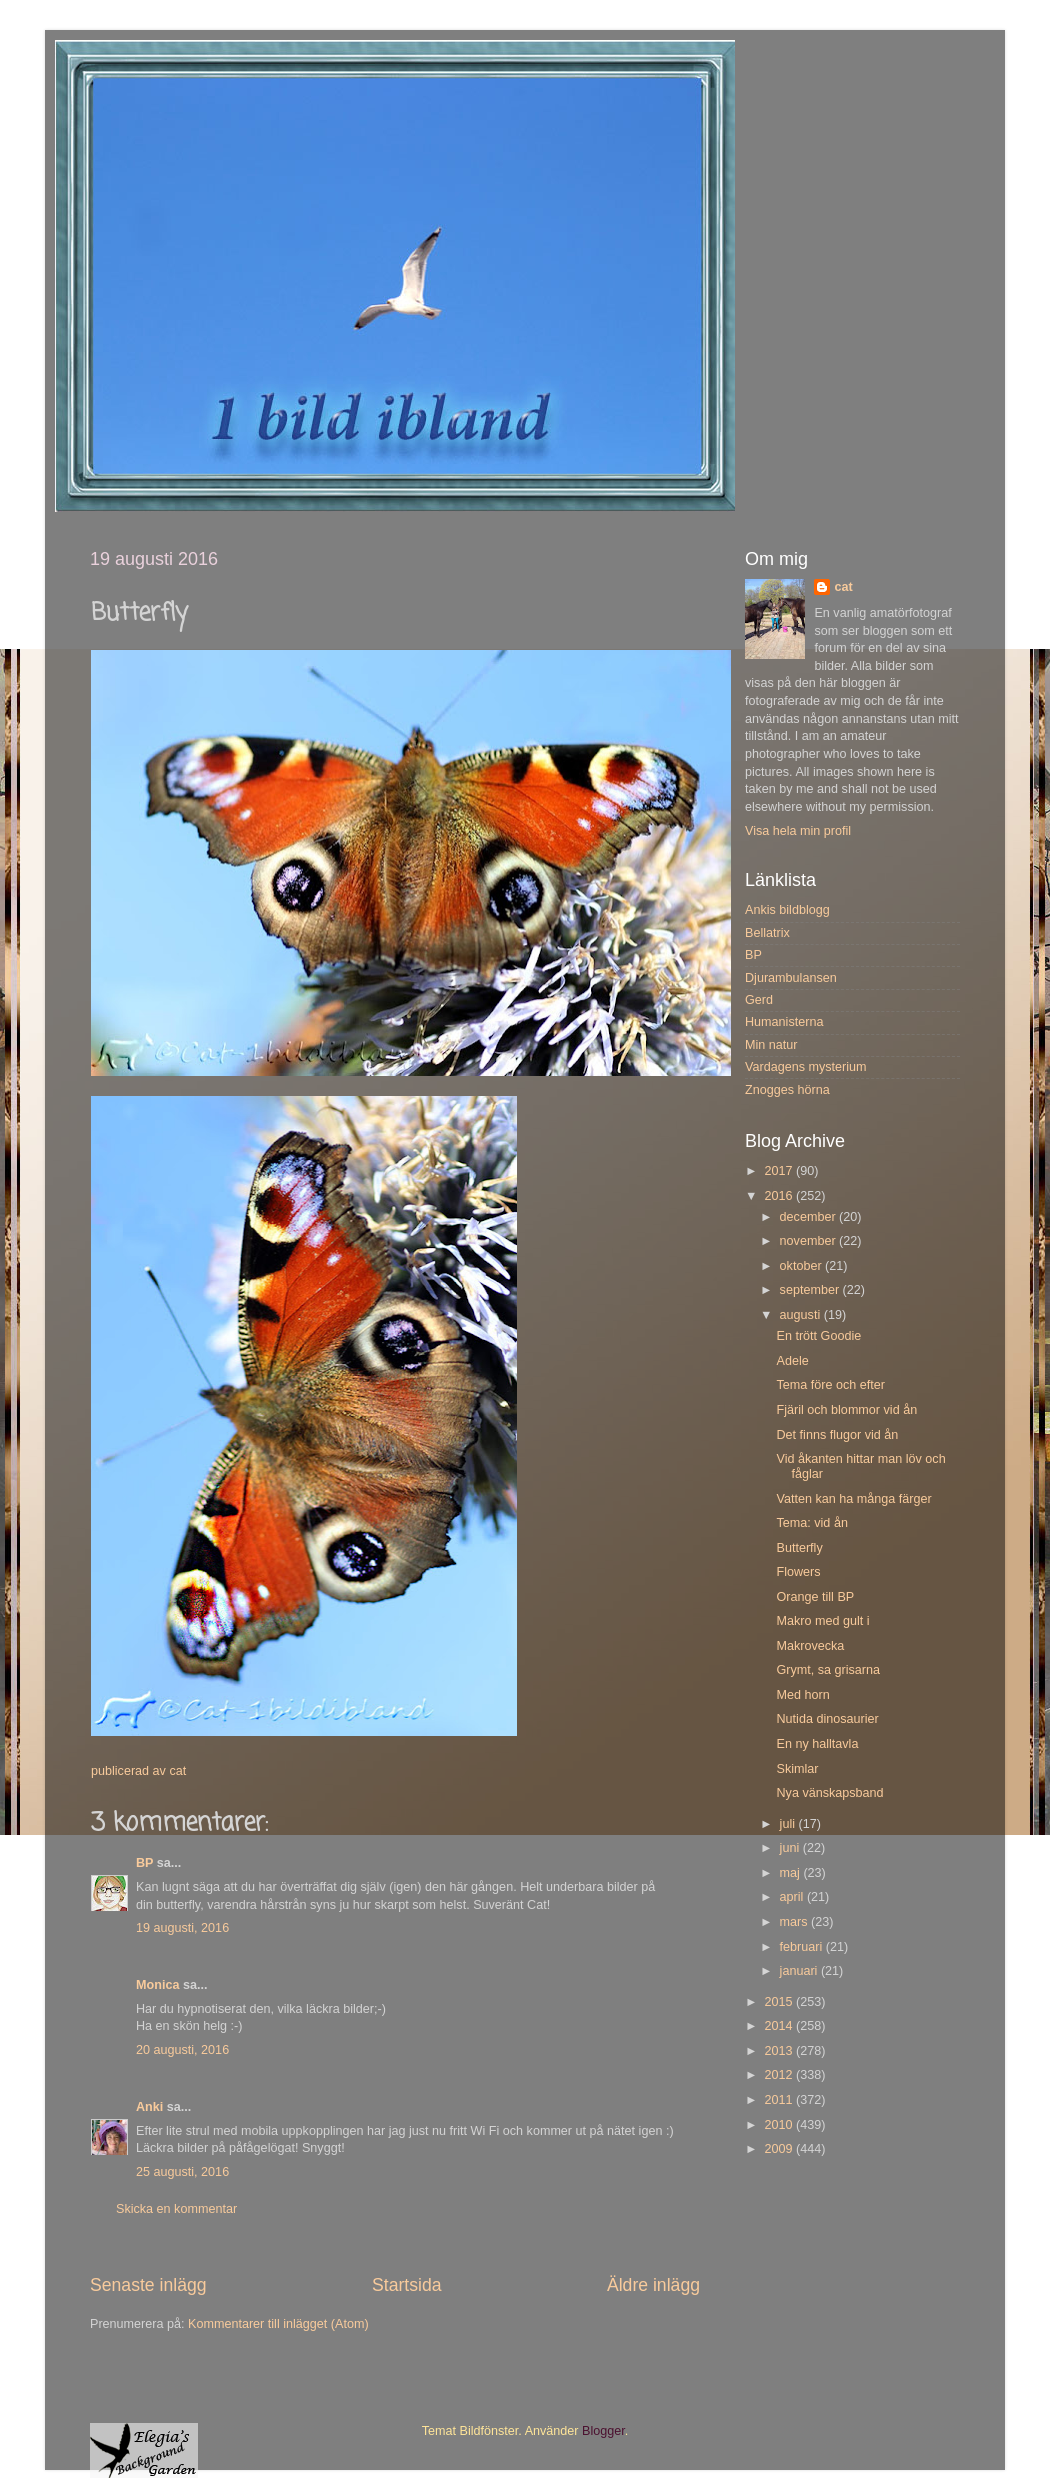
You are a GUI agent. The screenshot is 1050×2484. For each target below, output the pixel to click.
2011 (780, 2100)
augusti (802, 1315)
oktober (803, 1266)
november (810, 1241)
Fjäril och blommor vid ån (846, 1410)
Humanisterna (784, 1022)
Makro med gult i (822, 1621)
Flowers (798, 1572)
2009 (780, 2149)
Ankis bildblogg (787, 910)
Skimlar (797, 1769)
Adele (792, 1361)
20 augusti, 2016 (182, 2050)
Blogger (603, 2431)
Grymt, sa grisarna (828, 1670)
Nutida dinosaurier (827, 1719)
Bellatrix (767, 933)
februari (803, 1947)
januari (800, 1971)
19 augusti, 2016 (182, 1928)
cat (843, 587)
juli (789, 1824)
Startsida (407, 2285)
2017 (780, 1171)
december (810, 1217)
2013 (780, 2051)
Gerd (759, 1000)
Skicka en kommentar (176, 2209)
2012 (780, 2075)
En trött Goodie (818, 1336)
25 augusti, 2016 (182, 2172)
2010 (780, 2125)
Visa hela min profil (798, 831)
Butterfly (799, 1548)
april (793, 1897)
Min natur (771, 1045)
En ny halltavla (817, 1744)
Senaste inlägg (148, 2285)
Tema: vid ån (811, 1523)
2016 (780, 1196)
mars (795, 1922)
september (811, 1290)
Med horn (802, 1695)
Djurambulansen (791, 978)
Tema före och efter (830, 1385)
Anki (149, 2107)
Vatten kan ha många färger (853, 1499)
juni (791, 1848)
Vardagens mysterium (806, 1067)
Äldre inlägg (653, 2285)
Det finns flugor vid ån (837, 1435)
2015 (780, 2002)
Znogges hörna (787, 1090)
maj (792, 1873)
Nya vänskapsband (829, 1793)
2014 (780, 2026)
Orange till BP (815, 1597)
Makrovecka (810, 1646)
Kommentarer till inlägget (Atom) (278, 2324)
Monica (157, 1985)
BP (144, 1863)
